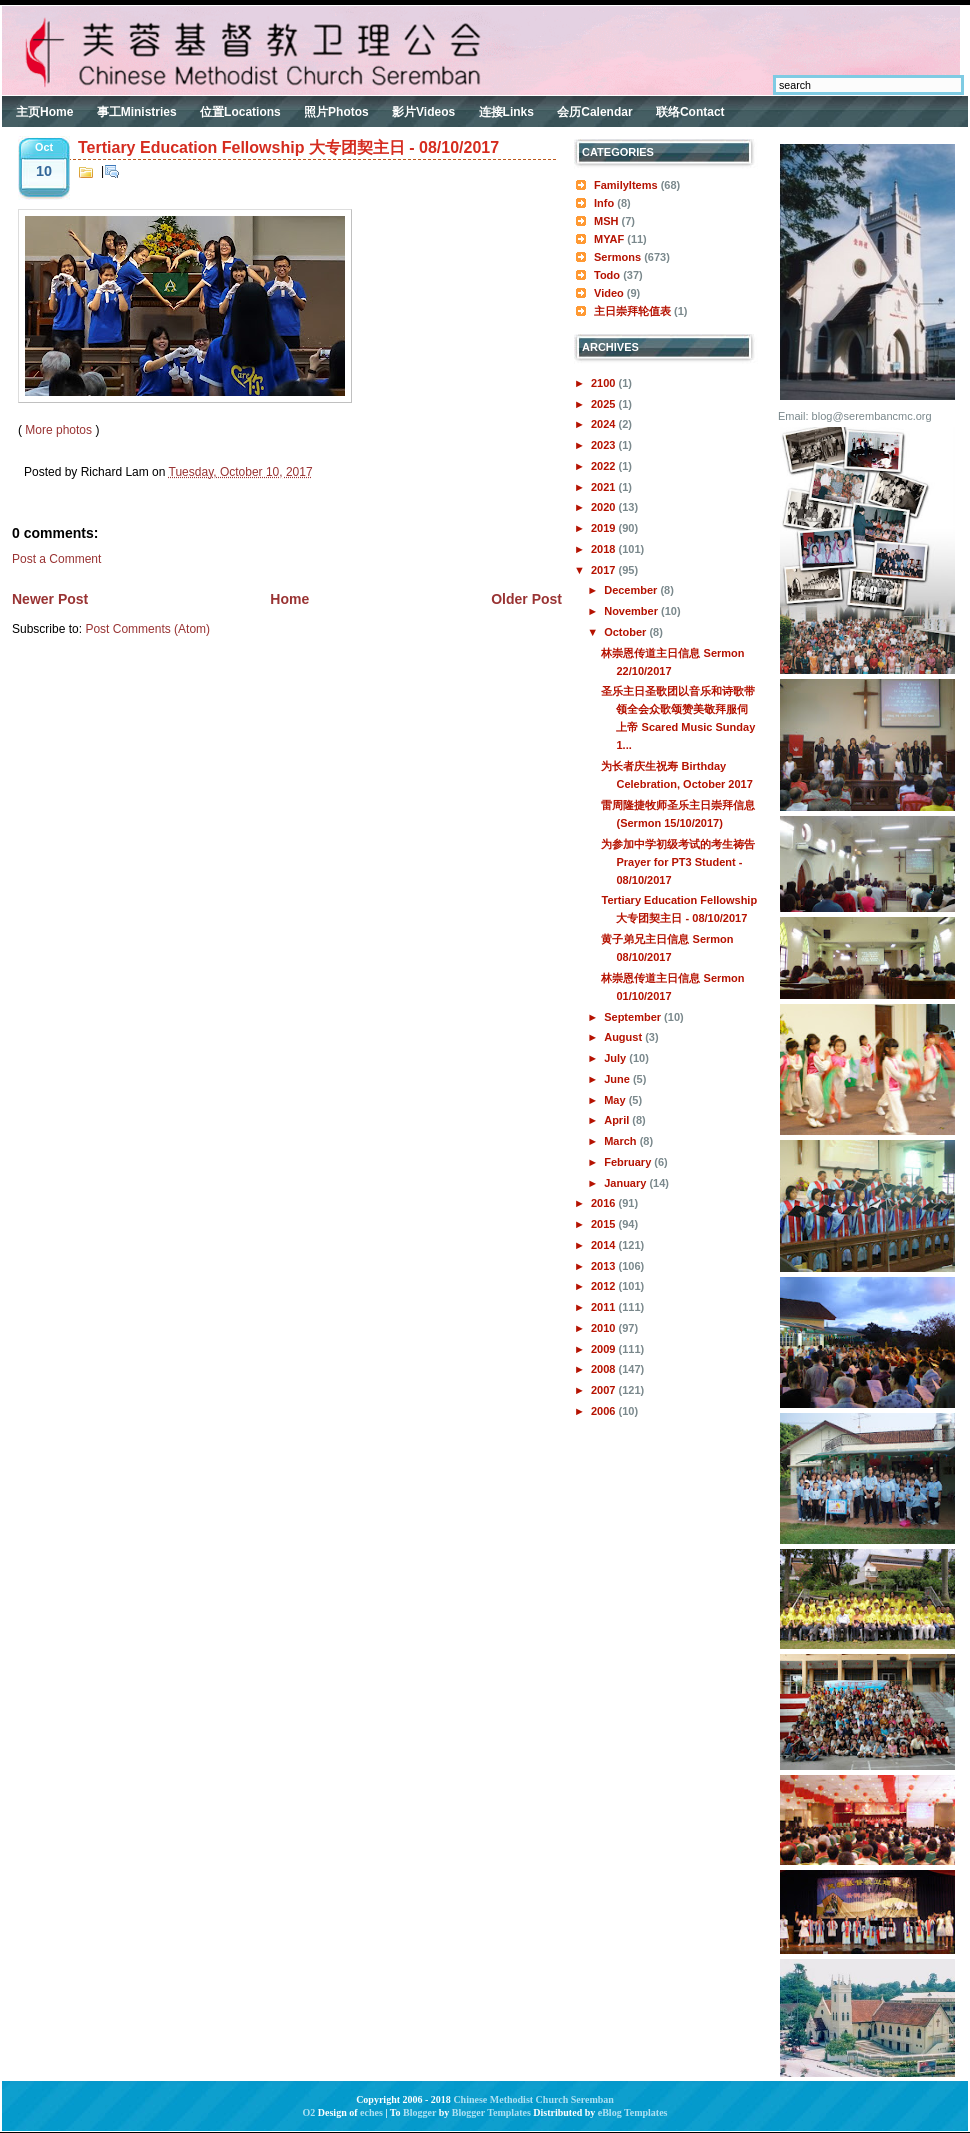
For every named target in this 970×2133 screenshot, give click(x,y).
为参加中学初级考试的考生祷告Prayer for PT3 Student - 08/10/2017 (678, 862)
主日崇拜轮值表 (632, 311)
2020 (605, 507)
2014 (605, 1245)
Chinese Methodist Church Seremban (533, 2099)
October (626, 632)
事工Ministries (137, 112)
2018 (605, 549)
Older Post (526, 599)
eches (371, 2112)
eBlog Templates (633, 2112)
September (634, 1017)
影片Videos (423, 112)
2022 (605, 466)
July (616, 1058)
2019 (605, 528)
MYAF (609, 239)
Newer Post (50, 599)
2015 (605, 1224)
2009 (605, 1349)
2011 (605, 1307)
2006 (605, 1411)
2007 (605, 1390)
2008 (605, 1369)
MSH (606, 221)
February (629, 1162)
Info (604, 203)
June (618, 1079)
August (624, 1037)
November (632, 611)
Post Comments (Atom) (147, 629)
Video (609, 293)
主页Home (44, 112)
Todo (607, 275)
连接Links (506, 112)
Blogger (419, 2112)
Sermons (617, 257)
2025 (605, 404)
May (616, 1100)
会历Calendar (594, 112)
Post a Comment (56, 559)
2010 (605, 1328)
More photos (58, 430)
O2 (309, 2112)
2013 (605, 1266)
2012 (605, 1286)
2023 (605, 445)
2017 (605, 570)
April (618, 1120)
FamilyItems (626, 185)
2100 (605, 383)
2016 (605, 1203)
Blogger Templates (491, 2112)
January (626, 1183)
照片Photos (336, 112)
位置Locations (240, 112)
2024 (605, 424)
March (621, 1141)
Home (289, 599)
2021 (605, 487)
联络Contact (690, 112)
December (632, 590)
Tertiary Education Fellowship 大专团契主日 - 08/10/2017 (288, 147)
